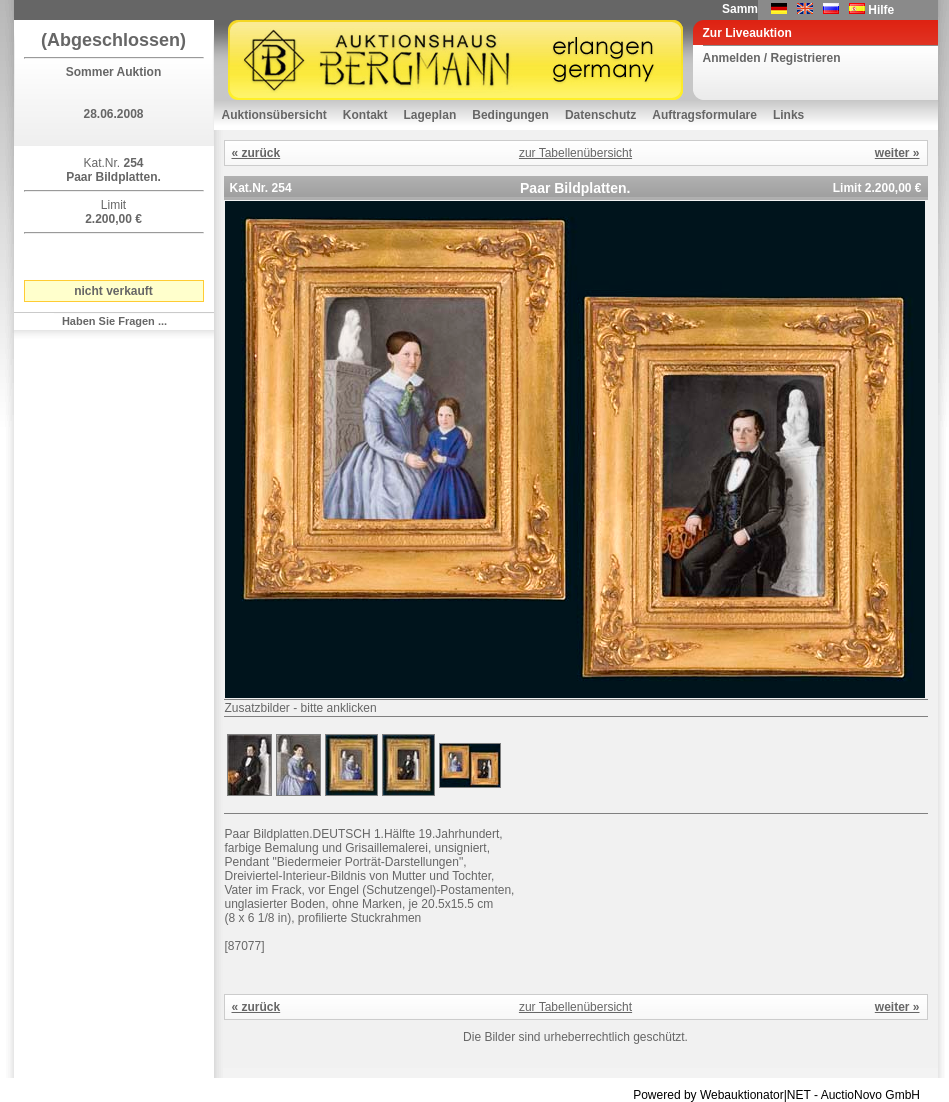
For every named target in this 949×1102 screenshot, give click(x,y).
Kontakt (365, 115)
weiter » (897, 153)
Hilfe (881, 10)
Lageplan (430, 115)
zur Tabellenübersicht (575, 153)
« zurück (256, 153)
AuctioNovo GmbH (870, 1095)
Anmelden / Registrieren (772, 58)
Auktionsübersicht (274, 115)
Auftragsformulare (704, 115)
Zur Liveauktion (747, 33)
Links (788, 115)
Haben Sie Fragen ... (114, 321)
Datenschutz (600, 115)
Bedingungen (510, 115)
